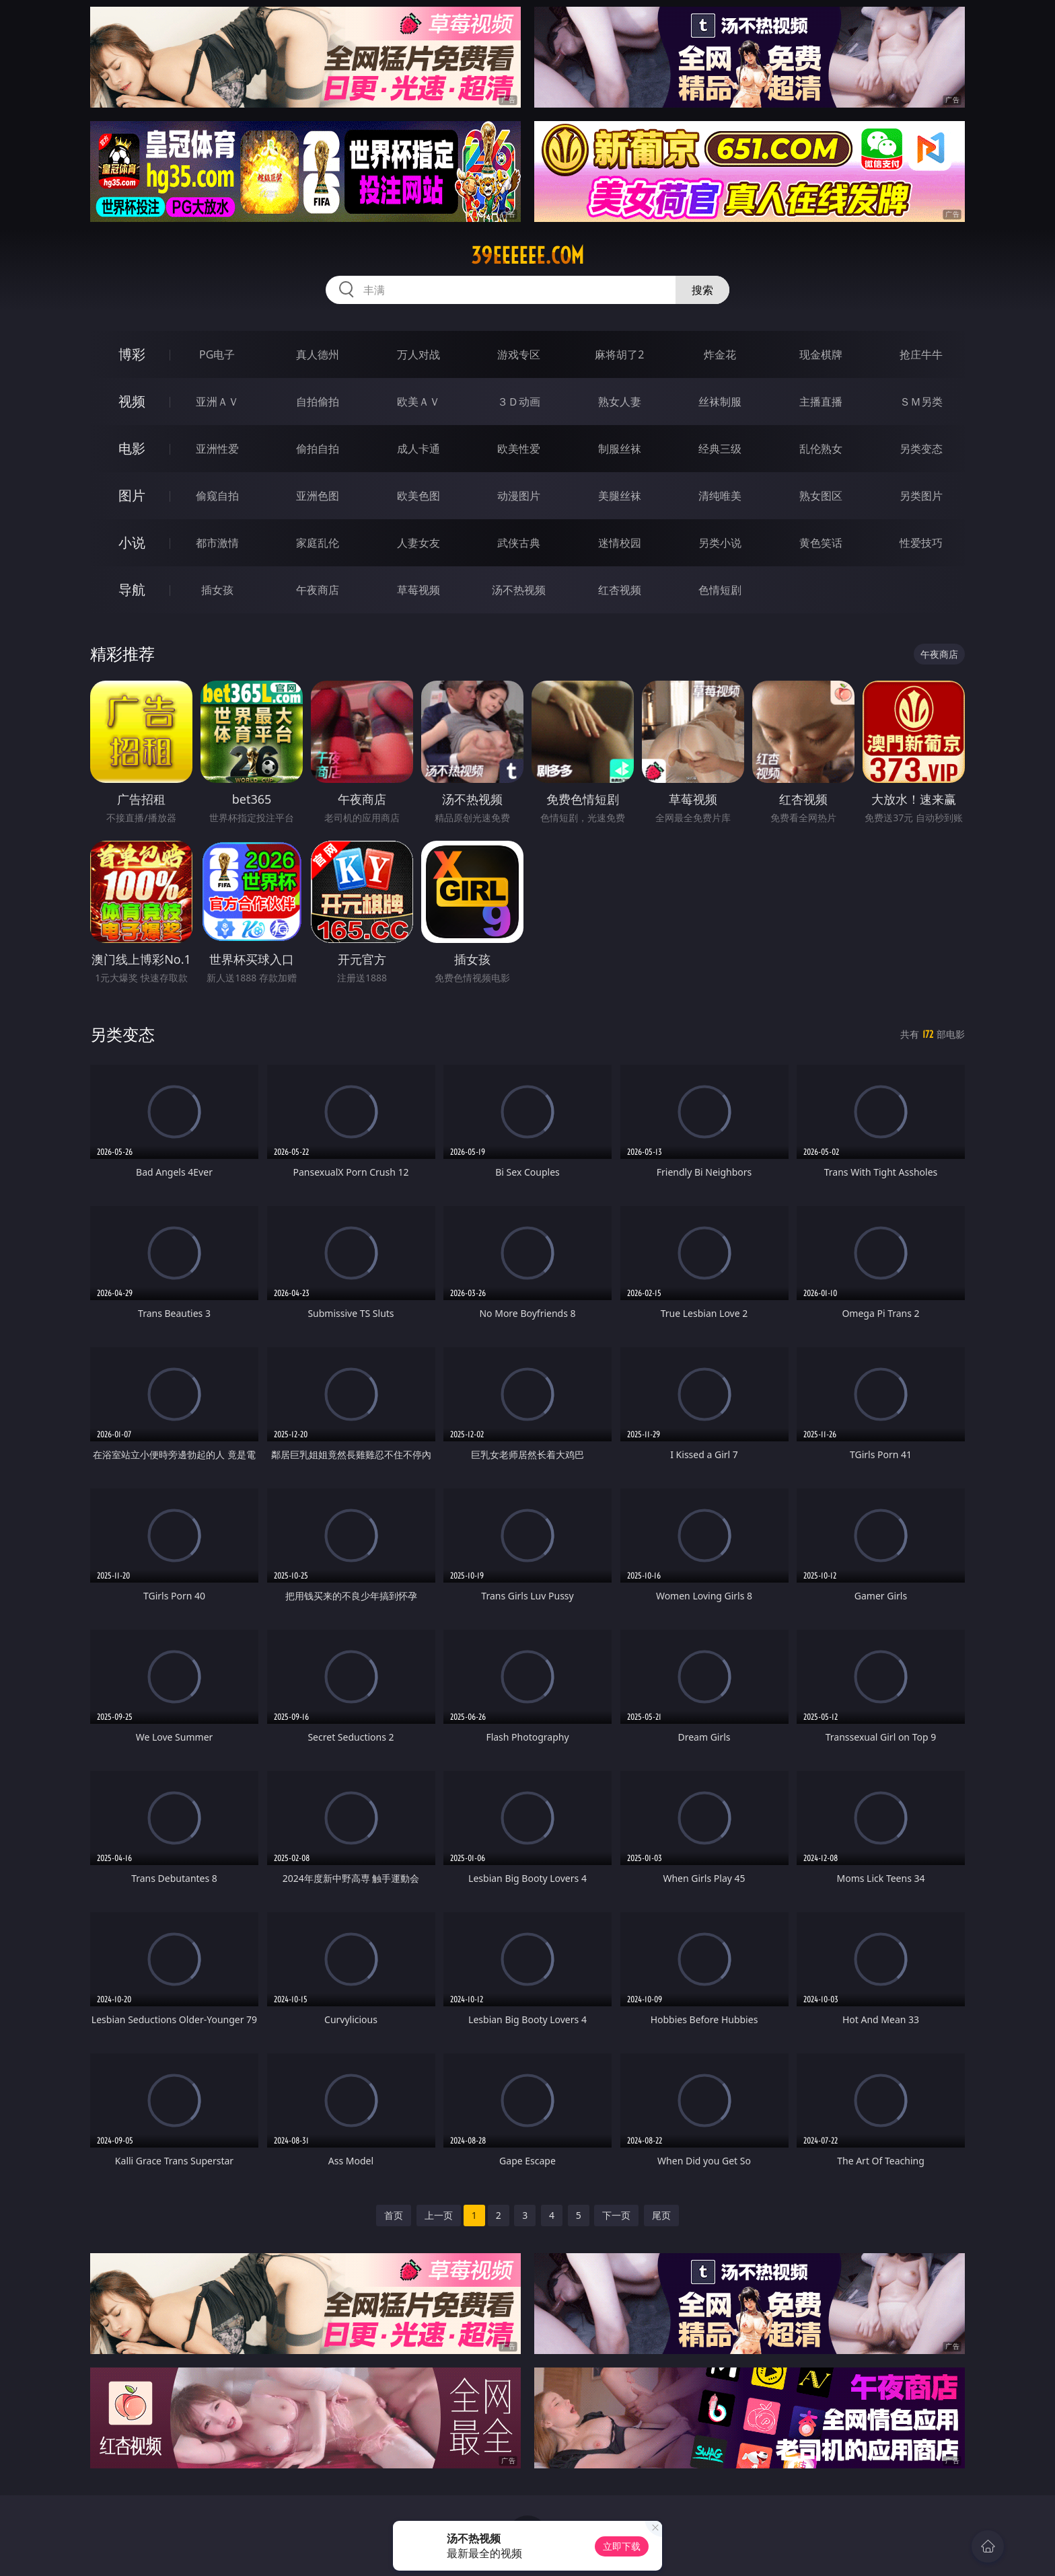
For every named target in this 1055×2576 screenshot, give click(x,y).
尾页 (661, 2215)
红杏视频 (619, 589)
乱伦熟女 (820, 448)
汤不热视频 (519, 589)
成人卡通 (418, 448)
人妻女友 (418, 542)
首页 (393, 2215)
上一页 (439, 2215)
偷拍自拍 (317, 448)
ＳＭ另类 (921, 401)
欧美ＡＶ (418, 401)
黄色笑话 (820, 542)
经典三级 (719, 448)
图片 (131, 495)
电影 (131, 448)
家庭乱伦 (317, 542)
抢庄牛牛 (921, 354)
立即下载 (622, 2546)
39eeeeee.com (527, 255)
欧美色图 (418, 495)
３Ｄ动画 (518, 401)
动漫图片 (518, 495)
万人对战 (418, 354)
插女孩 (217, 589)
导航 (131, 589)
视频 (131, 401)
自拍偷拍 (317, 401)
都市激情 (217, 542)
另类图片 (921, 495)
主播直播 (820, 401)
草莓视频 (418, 589)
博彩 (131, 354)
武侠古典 (518, 542)
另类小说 (719, 542)
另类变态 (921, 448)
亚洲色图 (317, 495)
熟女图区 (820, 495)
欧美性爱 (518, 448)
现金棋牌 (820, 354)
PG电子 (217, 354)
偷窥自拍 (217, 495)
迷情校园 (619, 542)
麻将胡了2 (619, 354)
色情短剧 (719, 589)
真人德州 (317, 354)
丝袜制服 (719, 401)
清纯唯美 (719, 495)
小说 (131, 542)
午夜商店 (317, 589)
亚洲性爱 (217, 448)
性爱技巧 (921, 542)
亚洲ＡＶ (217, 401)
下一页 (616, 2215)
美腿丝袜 (619, 495)
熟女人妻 (619, 401)
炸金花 (720, 354)
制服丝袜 (619, 448)
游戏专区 (518, 354)
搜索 (702, 289)
